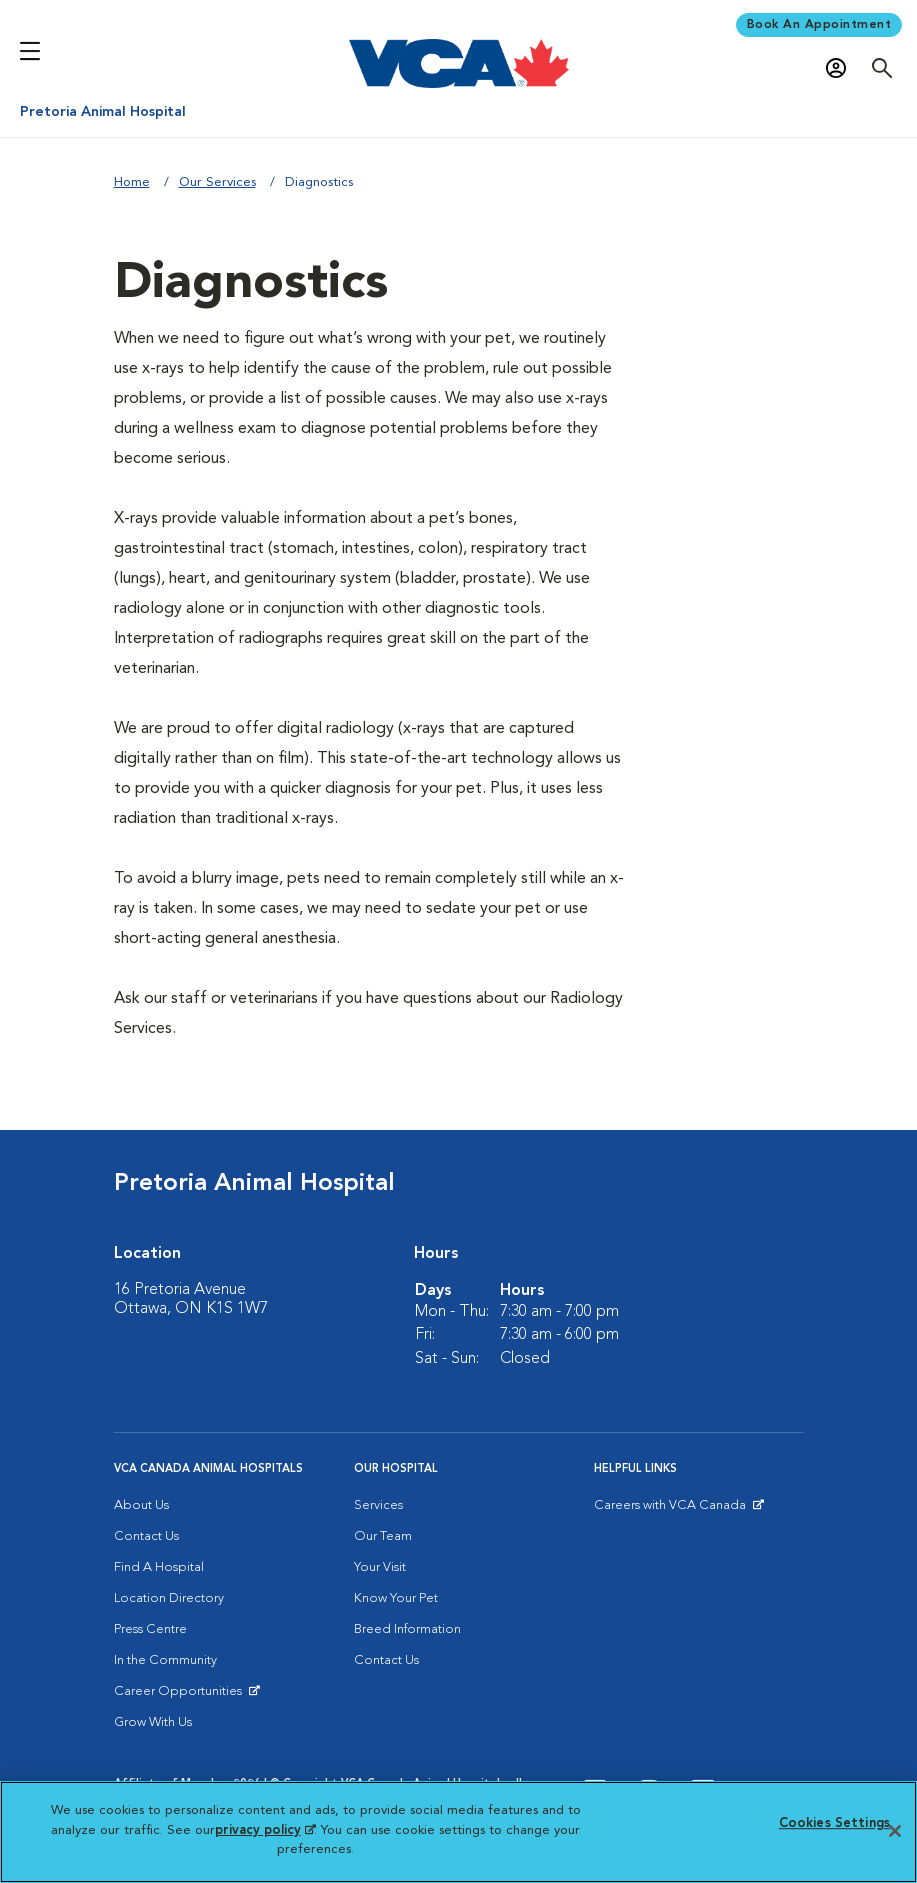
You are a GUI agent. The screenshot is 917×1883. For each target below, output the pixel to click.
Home (132, 182)
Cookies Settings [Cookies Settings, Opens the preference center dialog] (834, 1823)
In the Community (165, 1660)
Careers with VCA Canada (671, 1510)
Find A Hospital (159, 1567)
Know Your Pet (396, 1598)
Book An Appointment (819, 25)
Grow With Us (153, 1722)
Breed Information (407, 1629)
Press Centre (150, 1629)
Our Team (383, 1536)
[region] (458, 1832)
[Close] (895, 1831)
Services (378, 1505)
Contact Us (146, 1536)
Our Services (217, 182)
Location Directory (169, 1598)
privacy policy (265, 1830)
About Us (141, 1505)
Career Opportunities (181, 1696)
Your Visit (380, 1567)
